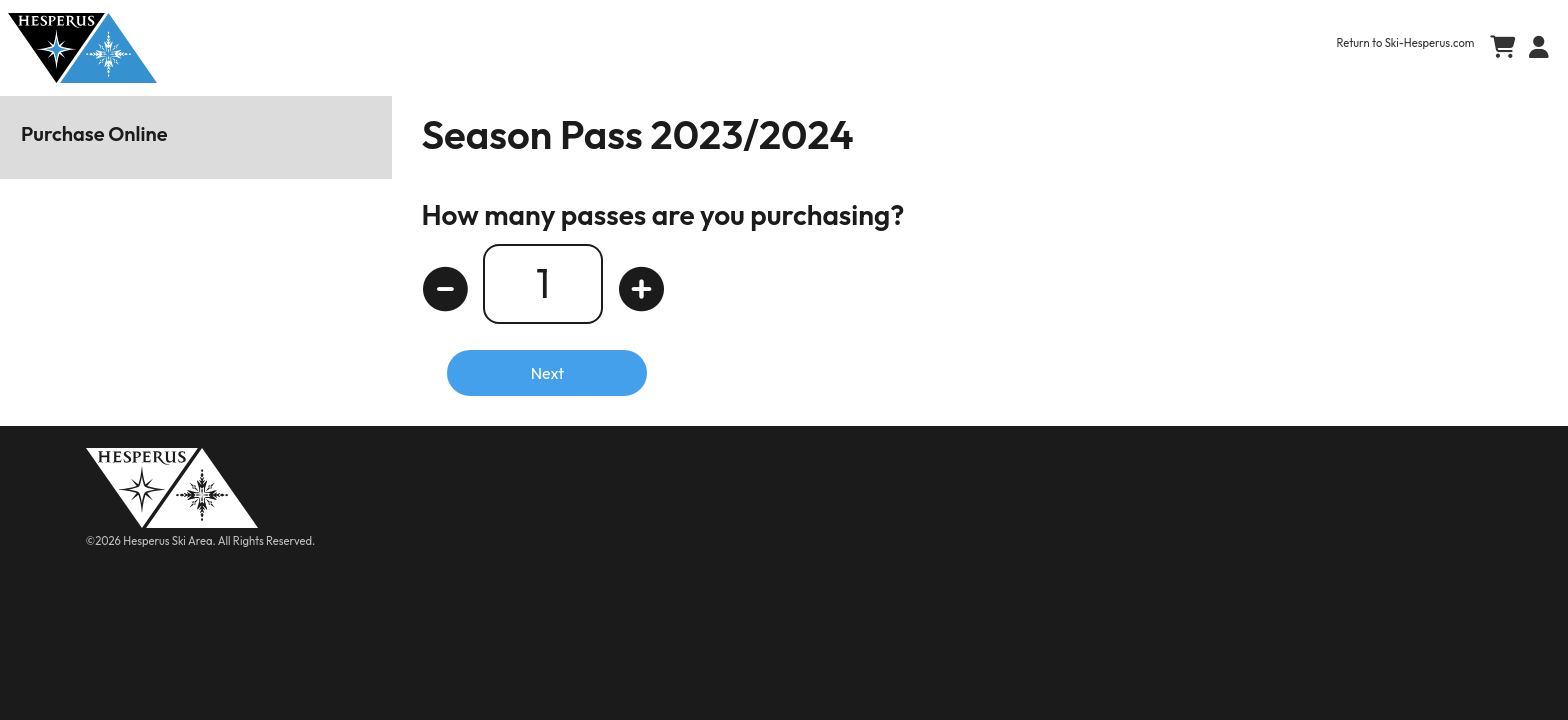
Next (547, 373)
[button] (1535, 48)
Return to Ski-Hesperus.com (1406, 43)
